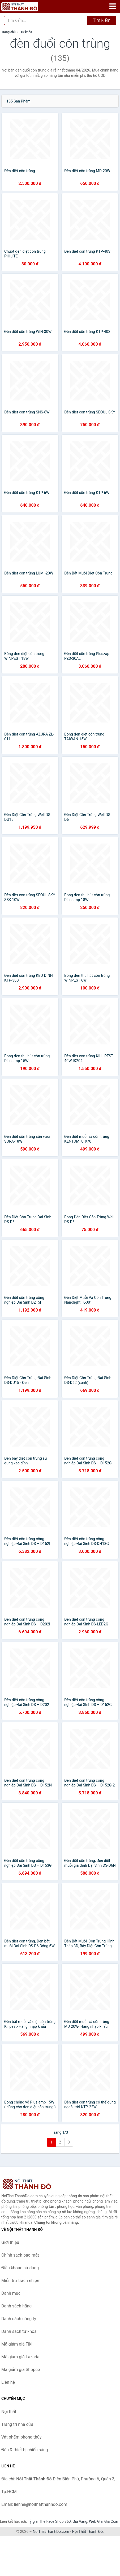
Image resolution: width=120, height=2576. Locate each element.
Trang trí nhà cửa (17, 2424)
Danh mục (10, 2293)
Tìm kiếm (101, 20)
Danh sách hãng (16, 2305)
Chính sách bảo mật (20, 2255)
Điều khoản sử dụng (20, 2267)
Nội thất (8, 2411)
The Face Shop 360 (55, 2521)
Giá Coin (111, 2521)
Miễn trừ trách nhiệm (21, 2280)
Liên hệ (8, 2382)
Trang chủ (8, 32)
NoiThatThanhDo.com (51, 2531)
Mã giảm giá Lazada (20, 2356)
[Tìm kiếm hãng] (46, 20)
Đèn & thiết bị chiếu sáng (24, 2449)
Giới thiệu (10, 2242)
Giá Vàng (79, 2521)
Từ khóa (26, 32)
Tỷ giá (33, 2521)
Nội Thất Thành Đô (87, 2531)
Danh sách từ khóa (19, 2331)
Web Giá (96, 2521)
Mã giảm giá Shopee (20, 2369)
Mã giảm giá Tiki (16, 2344)
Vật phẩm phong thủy (21, 2437)
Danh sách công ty (18, 2318)
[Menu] (112, 6)
